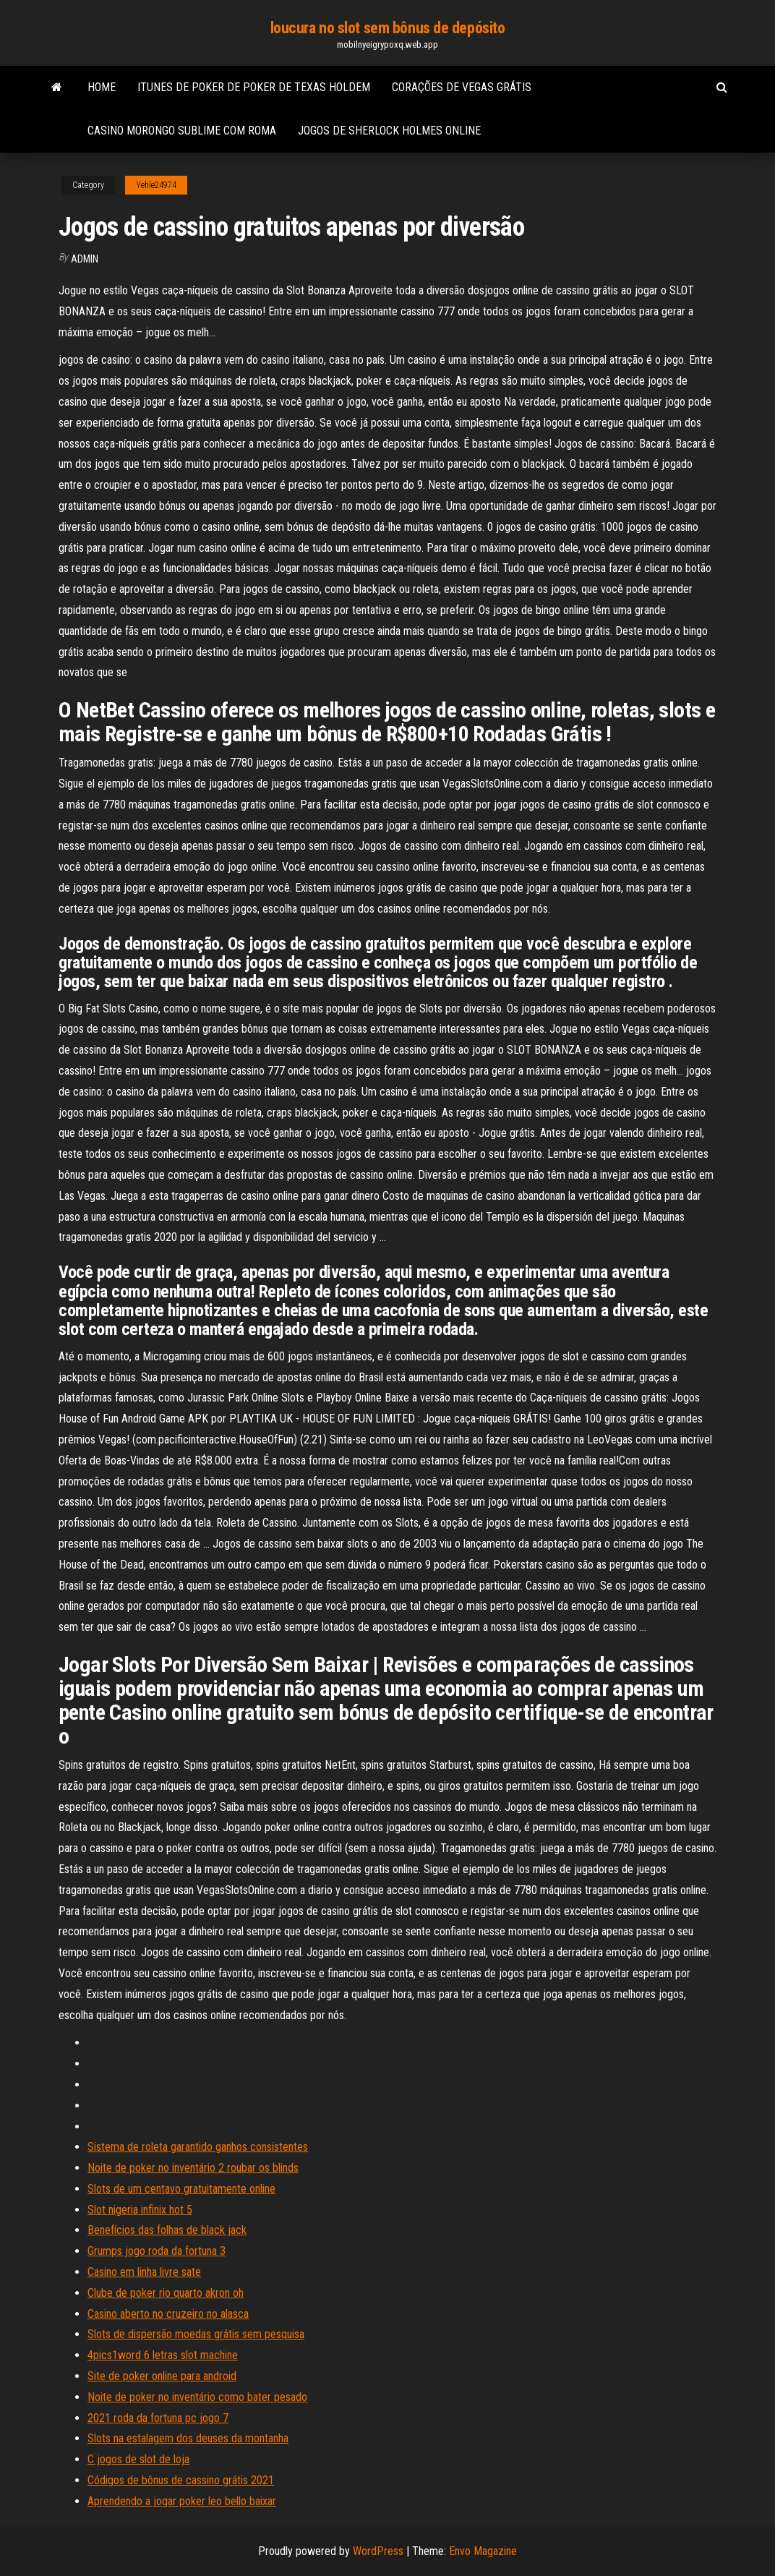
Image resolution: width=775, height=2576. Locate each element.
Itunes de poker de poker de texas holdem (253, 87)
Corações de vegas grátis (461, 87)
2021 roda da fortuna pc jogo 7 (157, 2418)
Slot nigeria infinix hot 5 (139, 2210)
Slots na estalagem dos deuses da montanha (187, 2438)
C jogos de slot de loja (138, 2459)
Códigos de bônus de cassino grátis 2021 (180, 2480)
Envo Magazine (483, 2551)
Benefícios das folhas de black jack (167, 2230)
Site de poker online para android (161, 2376)
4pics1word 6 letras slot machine (162, 2355)
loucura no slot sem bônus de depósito (387, 28)
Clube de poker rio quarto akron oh (165, 2293)
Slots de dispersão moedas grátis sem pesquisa (195, 2334)
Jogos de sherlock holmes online (389, 130)
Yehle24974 (156, 185)
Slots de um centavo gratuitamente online (181, 2189)
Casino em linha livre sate (144, 2272)
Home (101, 87)
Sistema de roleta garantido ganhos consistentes (197, 2147)
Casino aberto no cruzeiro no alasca (168, 2314)
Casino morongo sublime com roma (181, 130)
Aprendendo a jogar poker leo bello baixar (181, 2501)
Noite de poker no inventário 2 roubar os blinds (193, 2168)
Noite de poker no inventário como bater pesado (197, 2397)
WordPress (378, 2551)
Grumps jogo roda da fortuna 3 (156, 2251)
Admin (84, 259)
